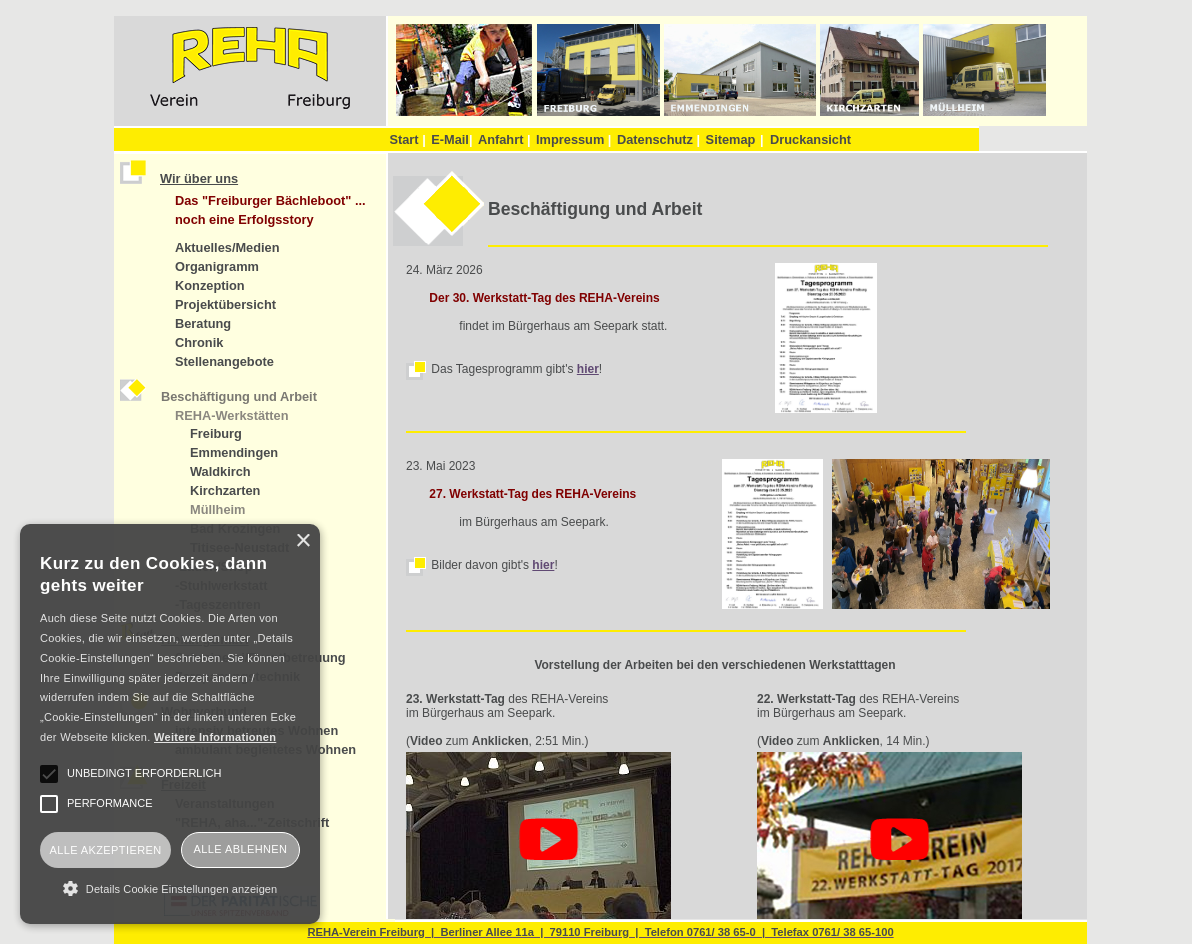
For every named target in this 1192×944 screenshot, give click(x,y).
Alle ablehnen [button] (241, 849)
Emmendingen (234, 452)
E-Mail (451, 139)
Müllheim (217, 509)
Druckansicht (810, 139)
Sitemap (731, 139)
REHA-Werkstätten (232, 415)
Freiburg (216, 433)
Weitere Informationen (215, 737)
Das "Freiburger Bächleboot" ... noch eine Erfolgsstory (270, 210)
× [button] (302, 541)
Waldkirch (220, 471)
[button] (170, 888)
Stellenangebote (224, 361)
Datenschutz (658, 139)
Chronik (199, 342)
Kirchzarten (225, 490)
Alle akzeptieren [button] (105, 850)
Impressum (573, 139)
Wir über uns (199, 178)
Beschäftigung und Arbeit (239, 396)
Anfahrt (504, 139)
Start (407, 139)
